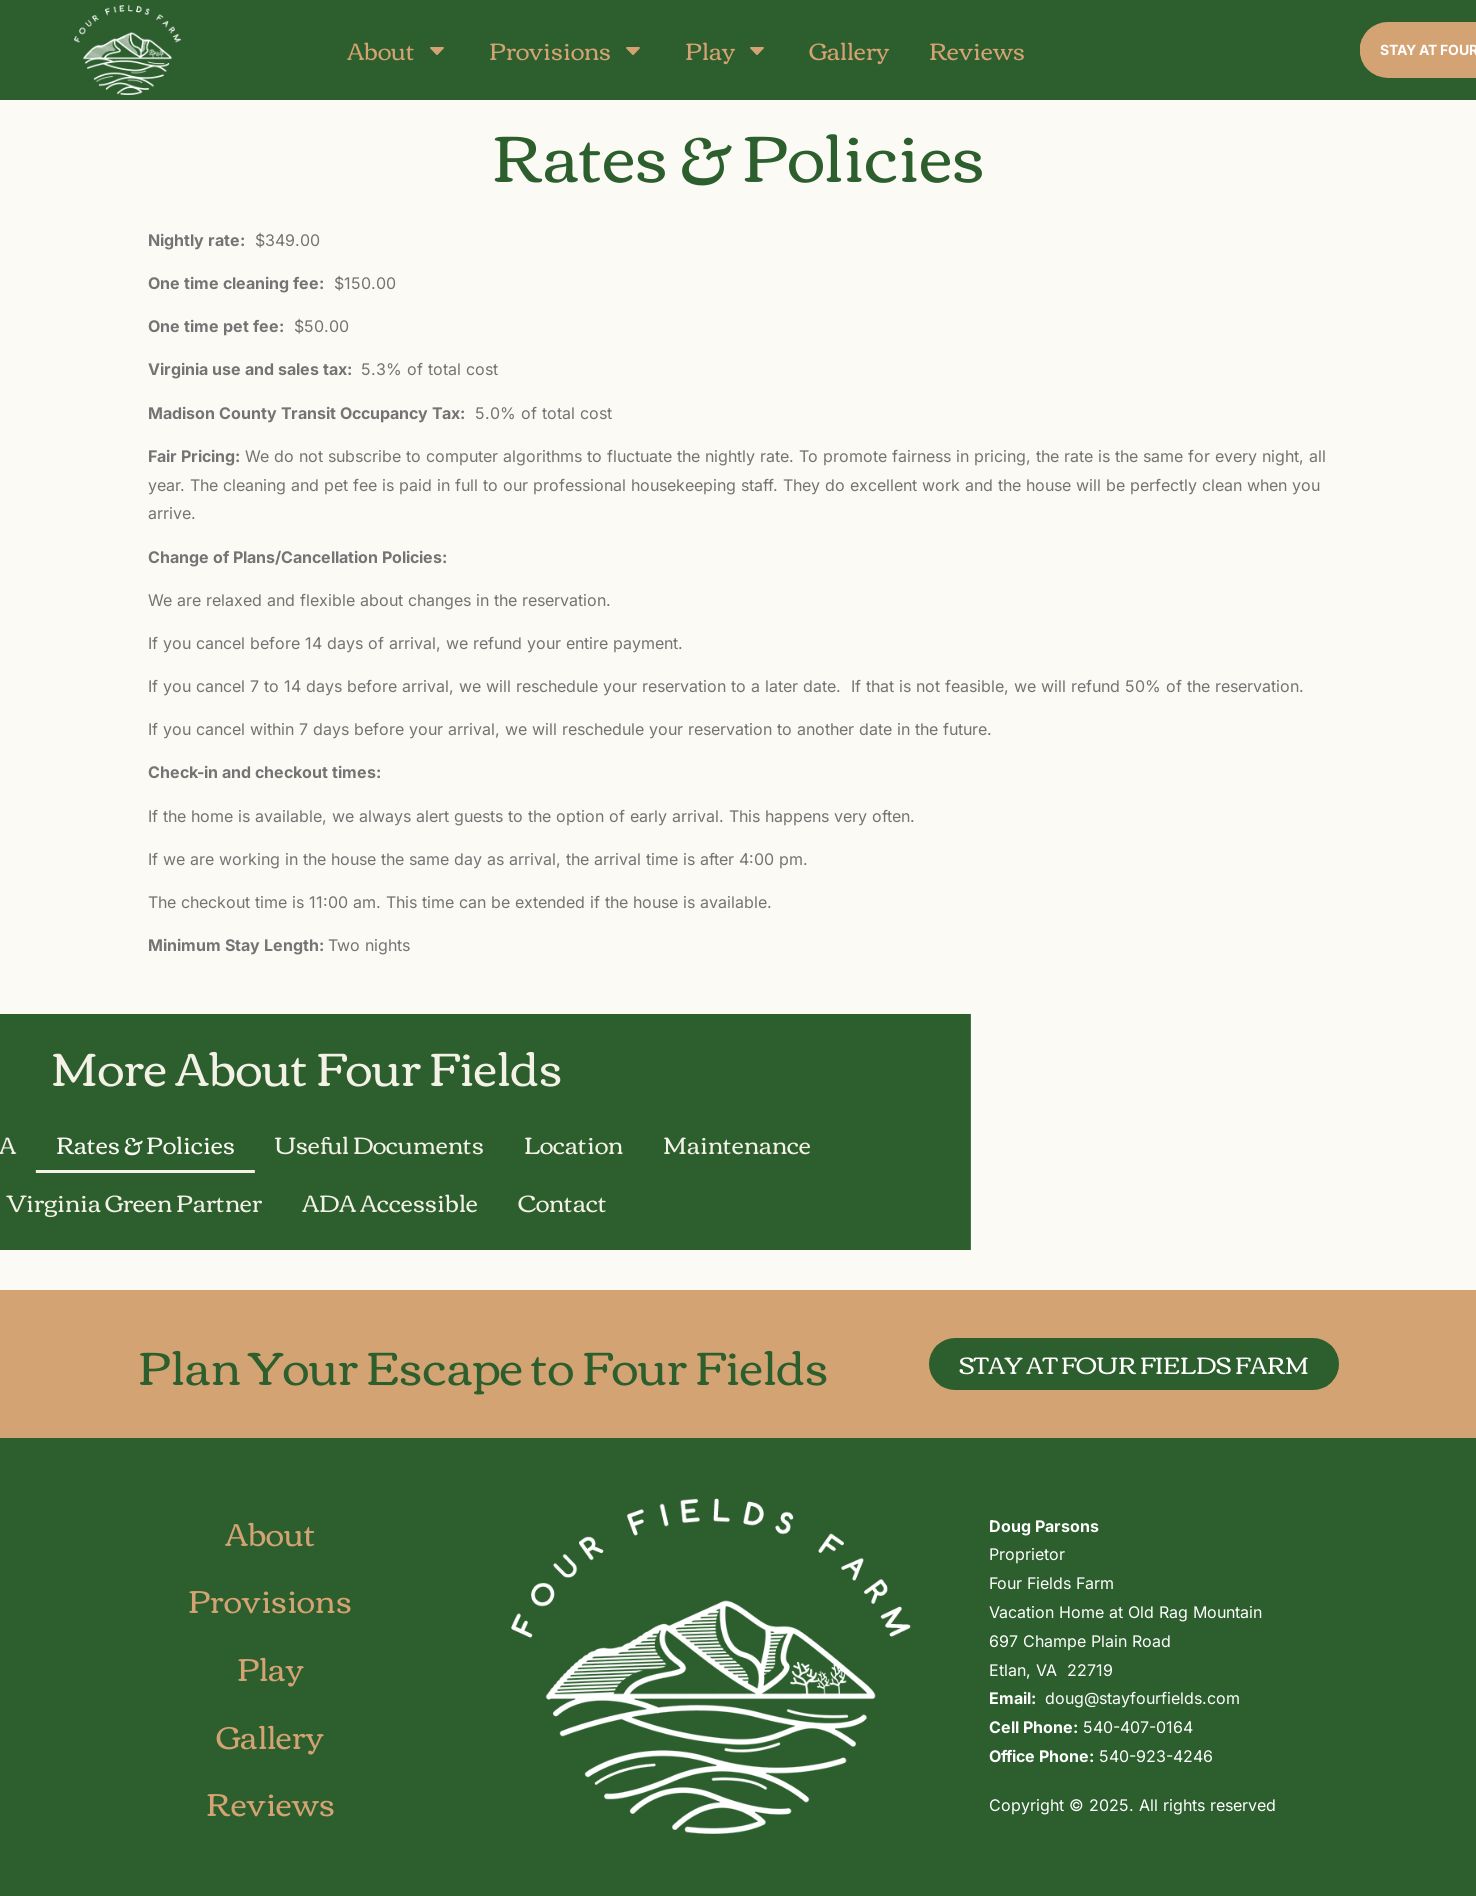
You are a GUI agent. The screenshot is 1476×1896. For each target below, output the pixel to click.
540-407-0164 (1138, 1727)
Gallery (849, 49)
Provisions (567, 49)
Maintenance (197, 1143)
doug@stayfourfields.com (1142, 1698)
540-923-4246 (1156, 1756)
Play (727, 49)
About (398, 49)
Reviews (977, 49)
